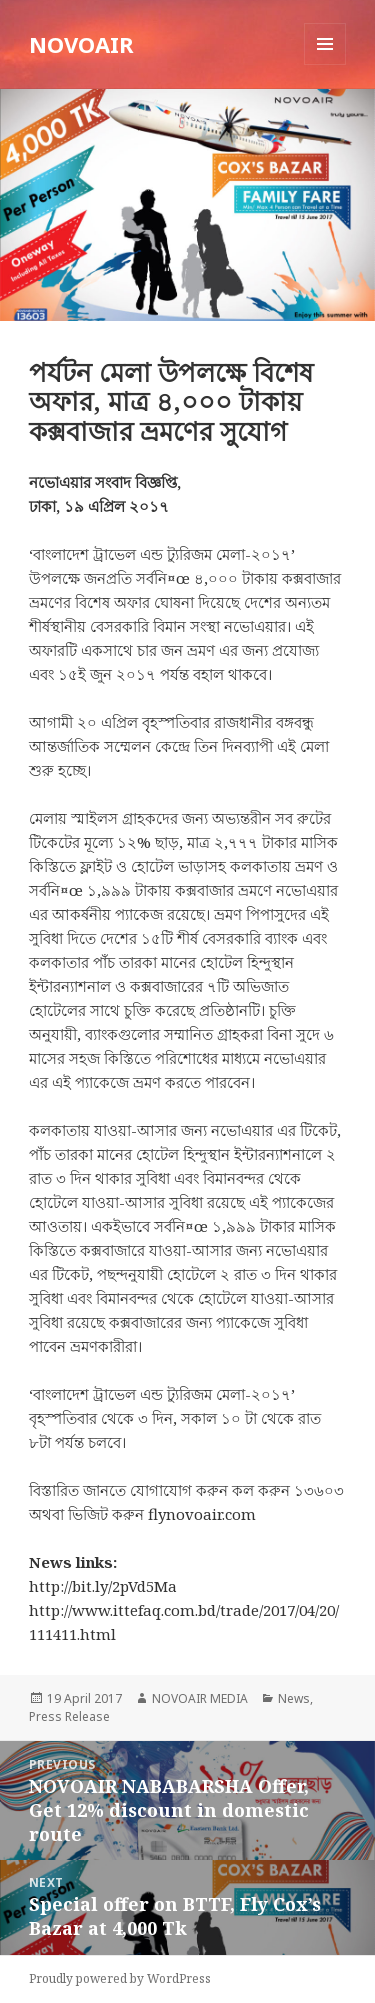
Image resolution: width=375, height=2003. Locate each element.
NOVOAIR (81, 44)
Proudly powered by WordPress (120, 1978)
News (294, 1698)
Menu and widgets (325, 64)
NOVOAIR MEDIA (200, 1698)
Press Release (69, 1716)
